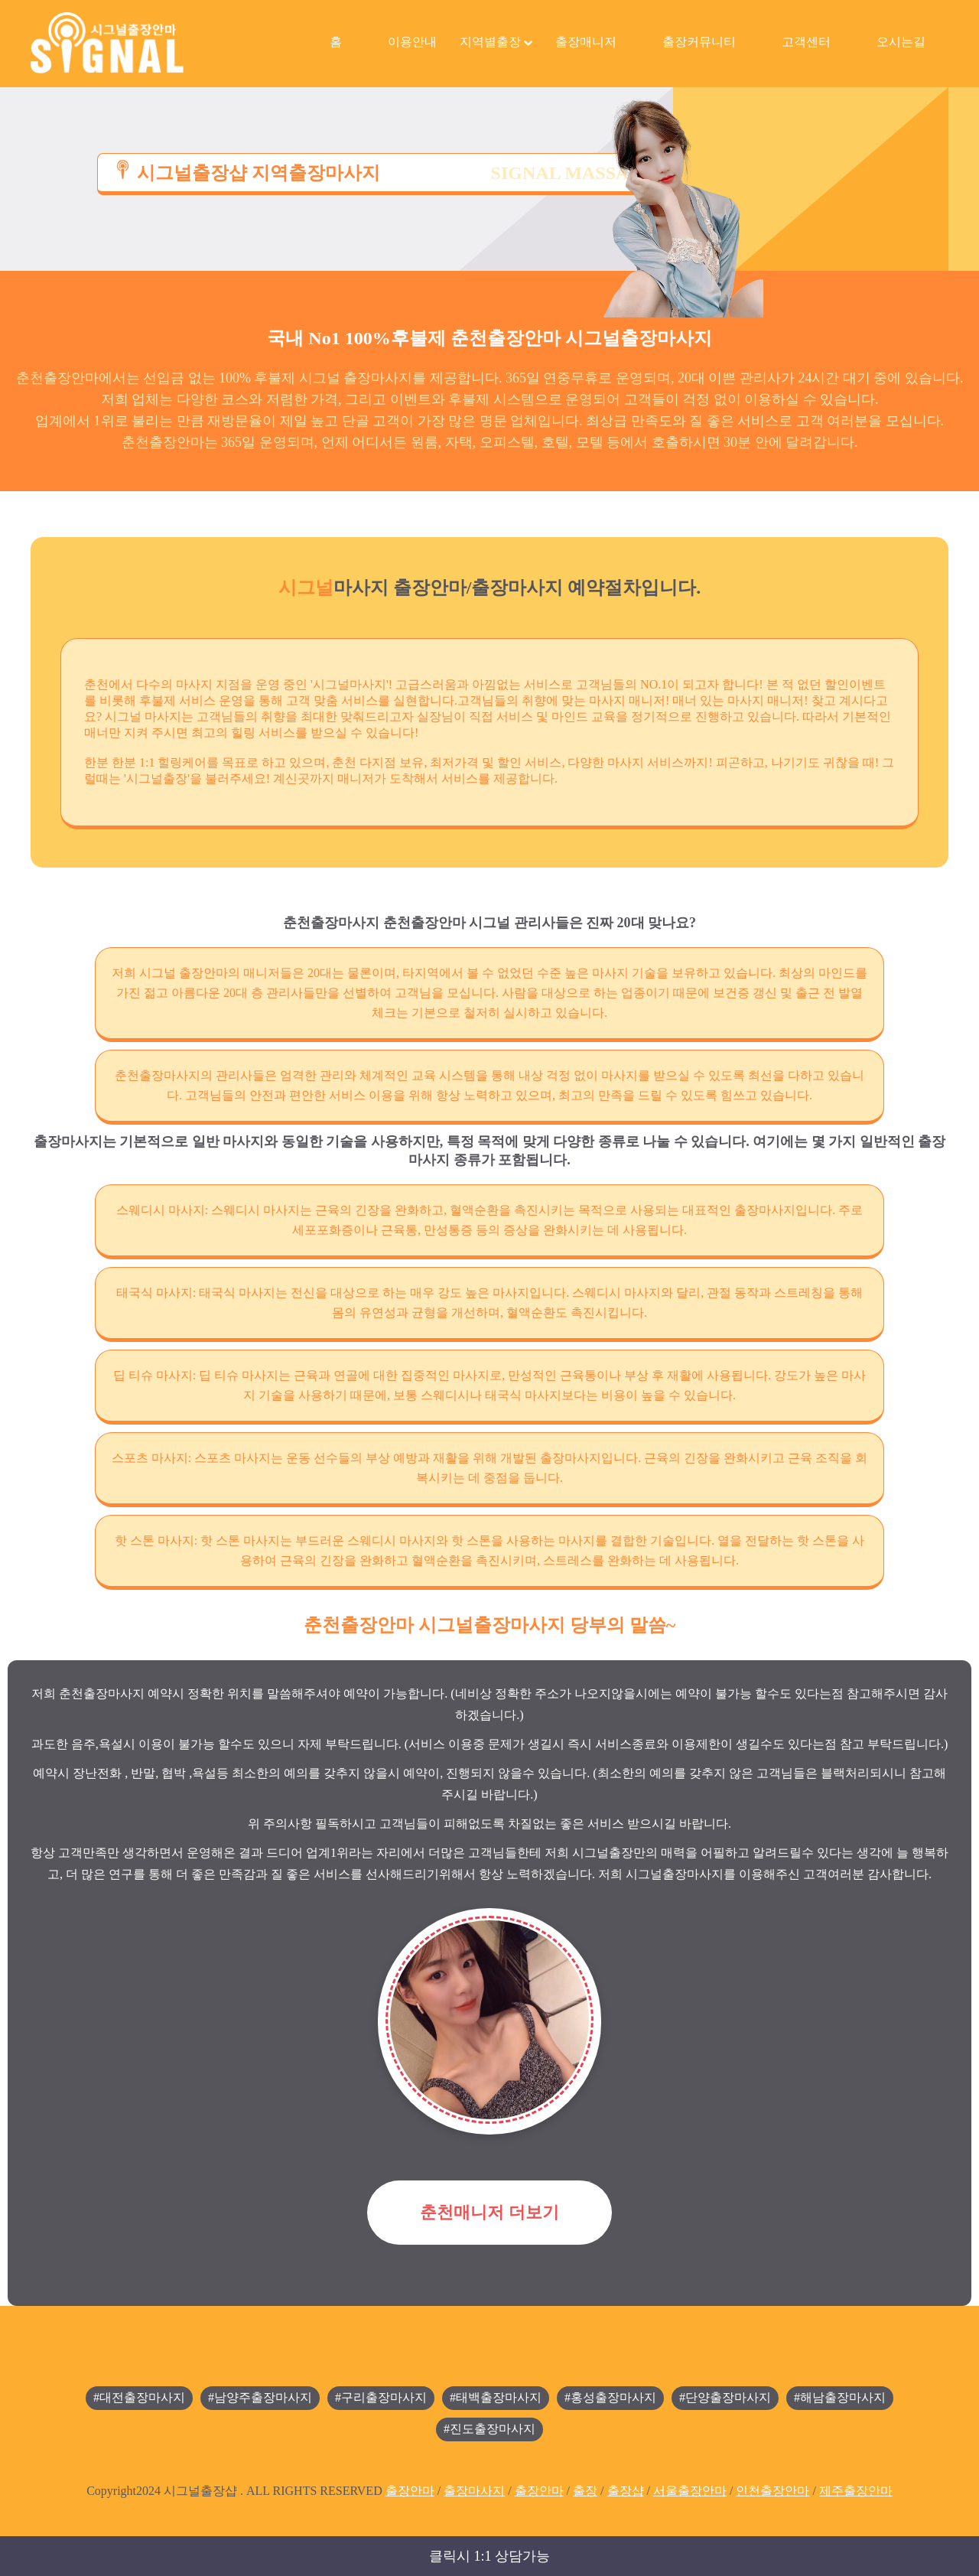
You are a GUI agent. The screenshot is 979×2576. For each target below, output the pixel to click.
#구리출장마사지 (381, 2397)
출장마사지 (474, 2490)
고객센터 (806, 41)
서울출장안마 (690, 2490)
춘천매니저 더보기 (489, 2212)
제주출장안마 (856, 2490)
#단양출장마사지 (725, 2397)
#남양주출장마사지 (260, 2397)
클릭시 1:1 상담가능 (489, 2556)
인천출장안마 (772, 2490)
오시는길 (901, 41)
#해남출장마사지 (840, 2397)
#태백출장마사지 (496, 2397)
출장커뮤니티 (699, 41)
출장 (585, 2490)
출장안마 (409, 2490)
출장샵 (625, 2490)
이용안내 (412, 41)
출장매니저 (585, 41)
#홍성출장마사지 (610, 2397)
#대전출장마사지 (139, 2397)
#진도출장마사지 (489, 2428)
